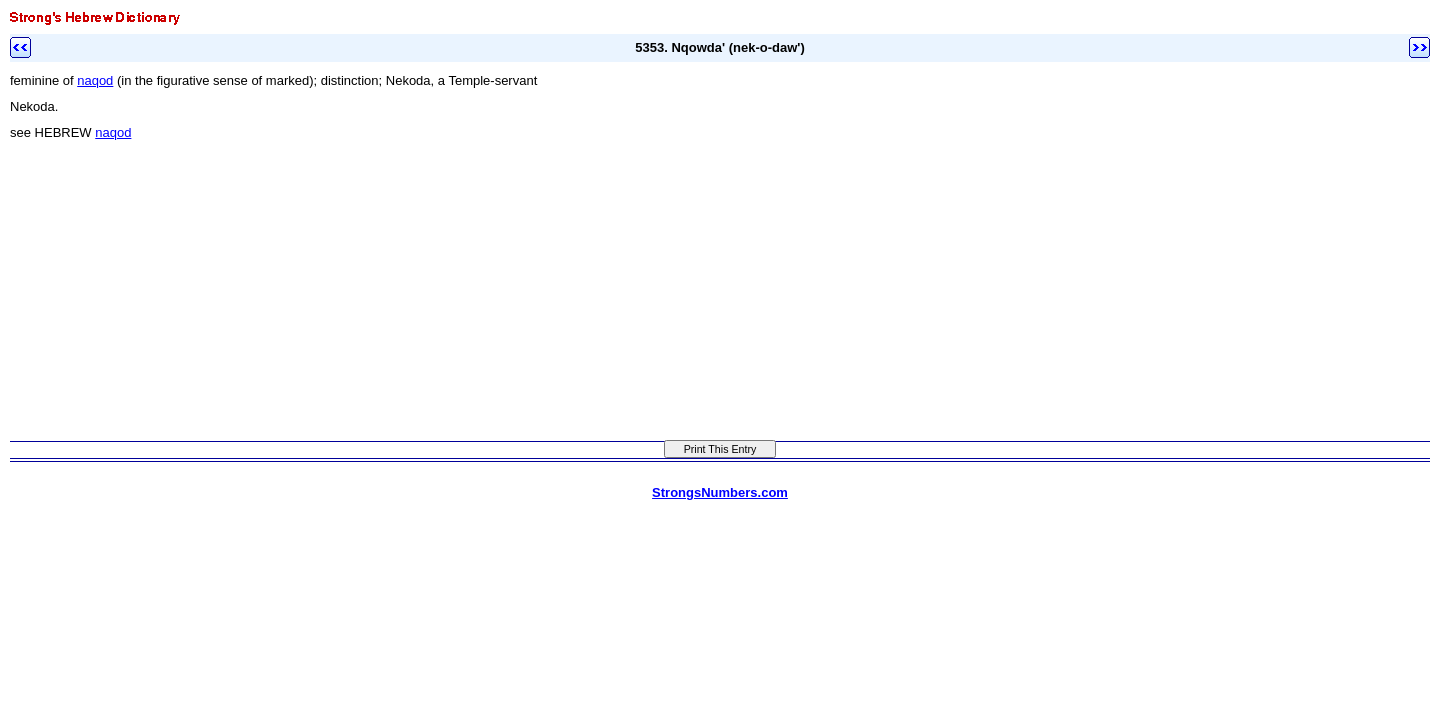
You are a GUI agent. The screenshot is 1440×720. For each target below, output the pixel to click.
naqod (95, 80)
